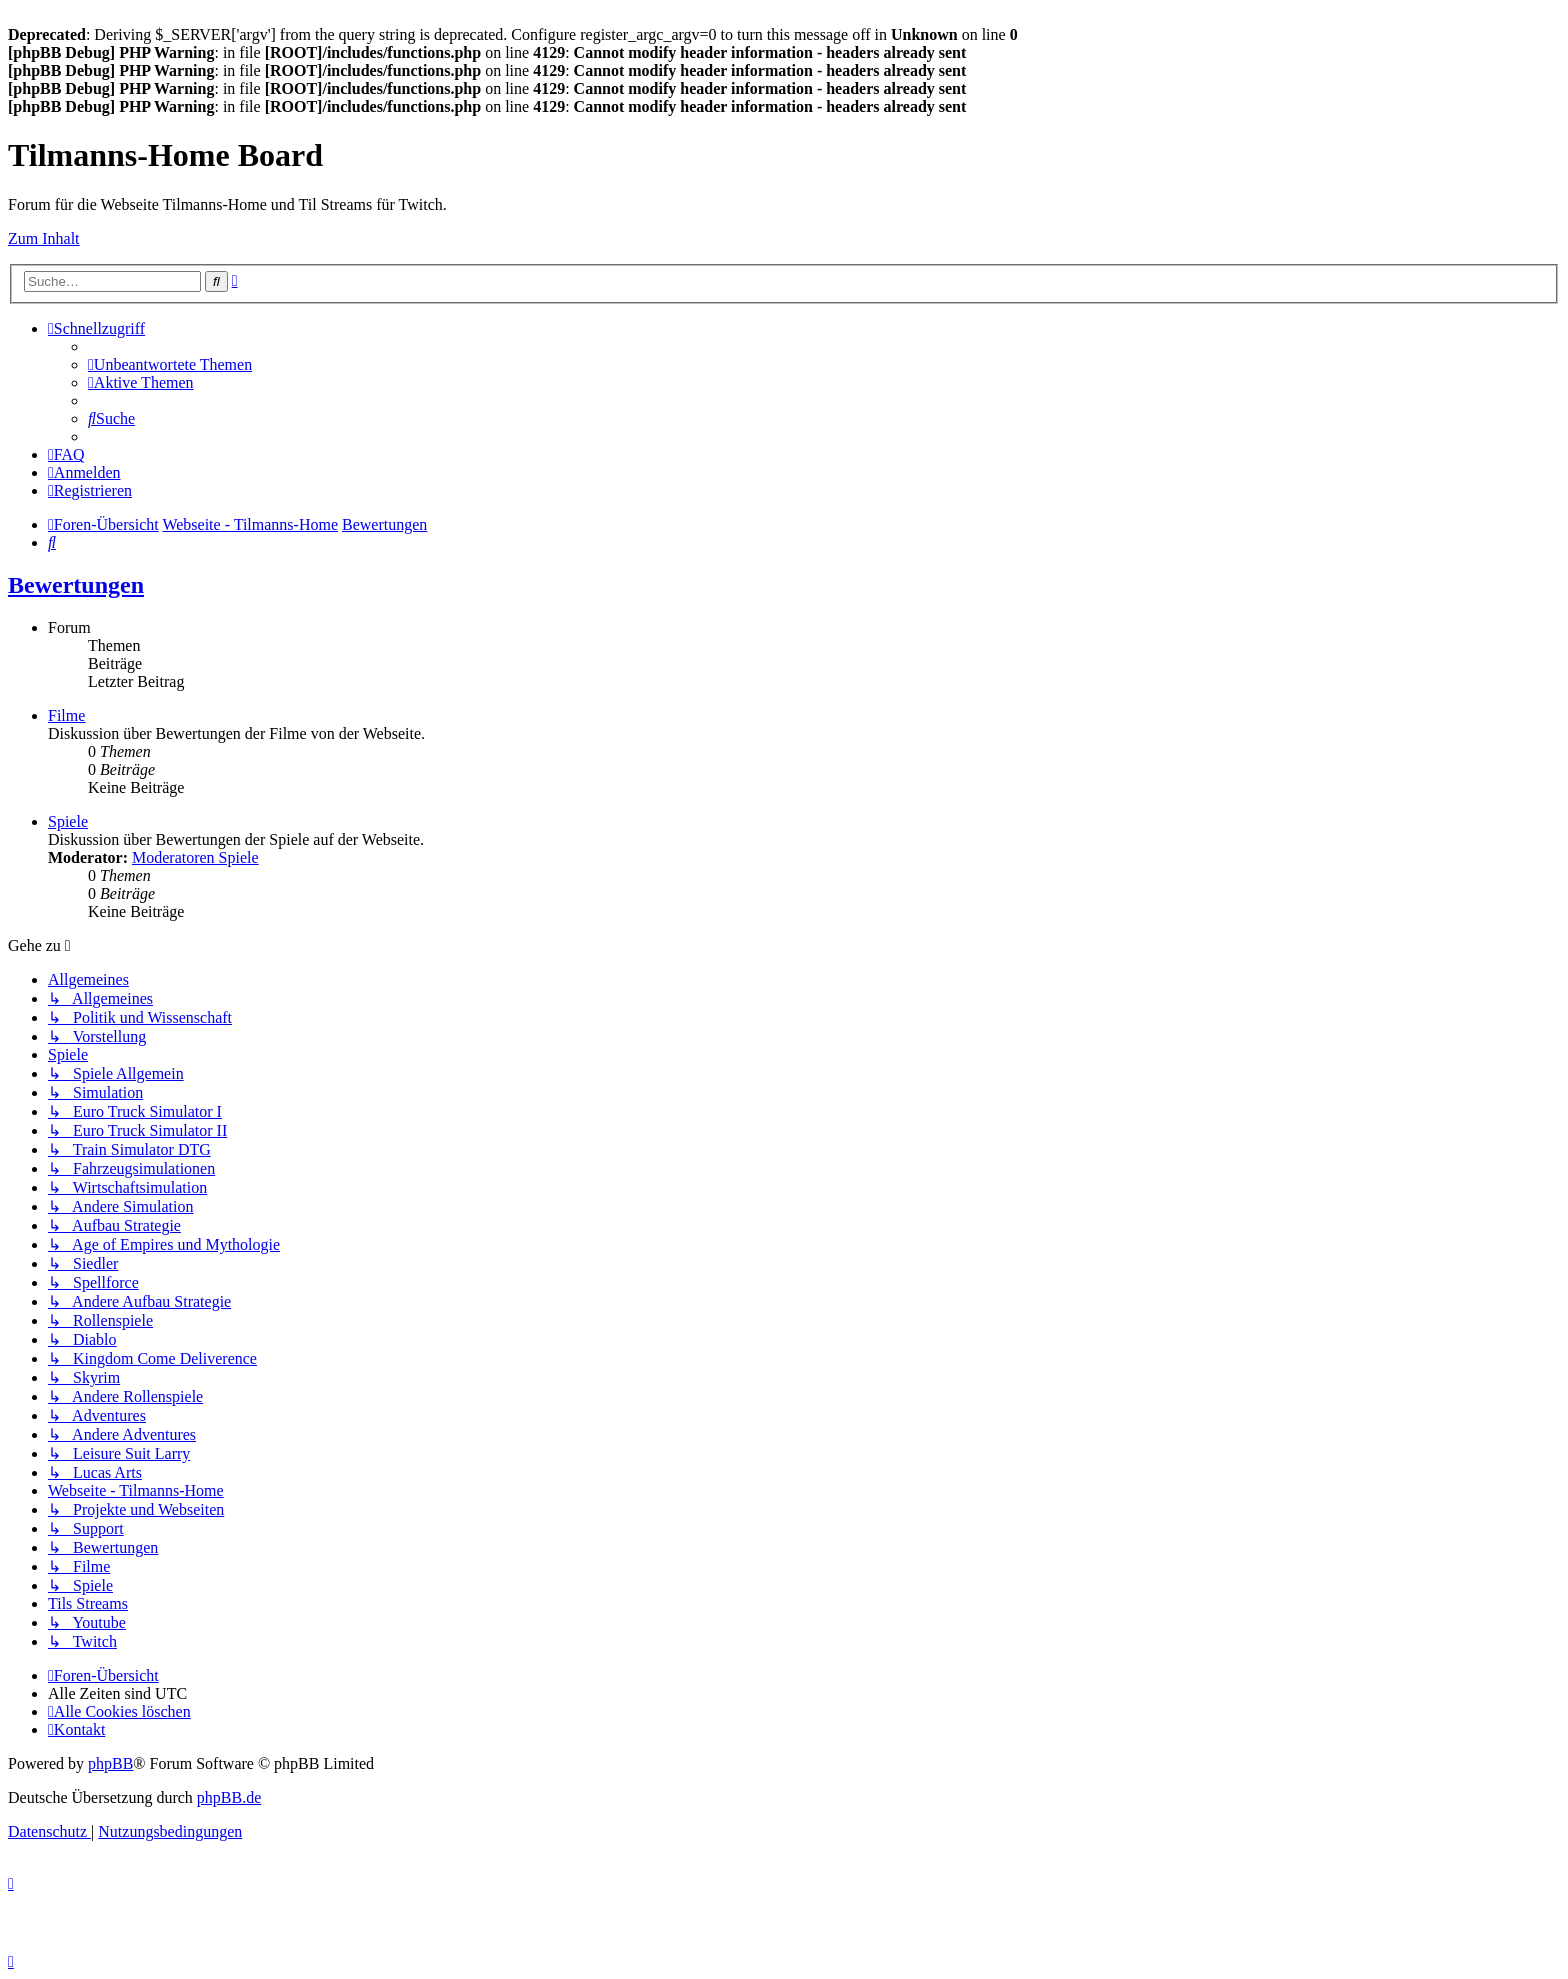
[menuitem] (170, 364)
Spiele (68, 821)
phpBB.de (229, 1797)
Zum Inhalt (44, 238)
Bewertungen (76, 585)
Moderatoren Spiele (195, 857)
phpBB (110, 1763)
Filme (66, 715)
